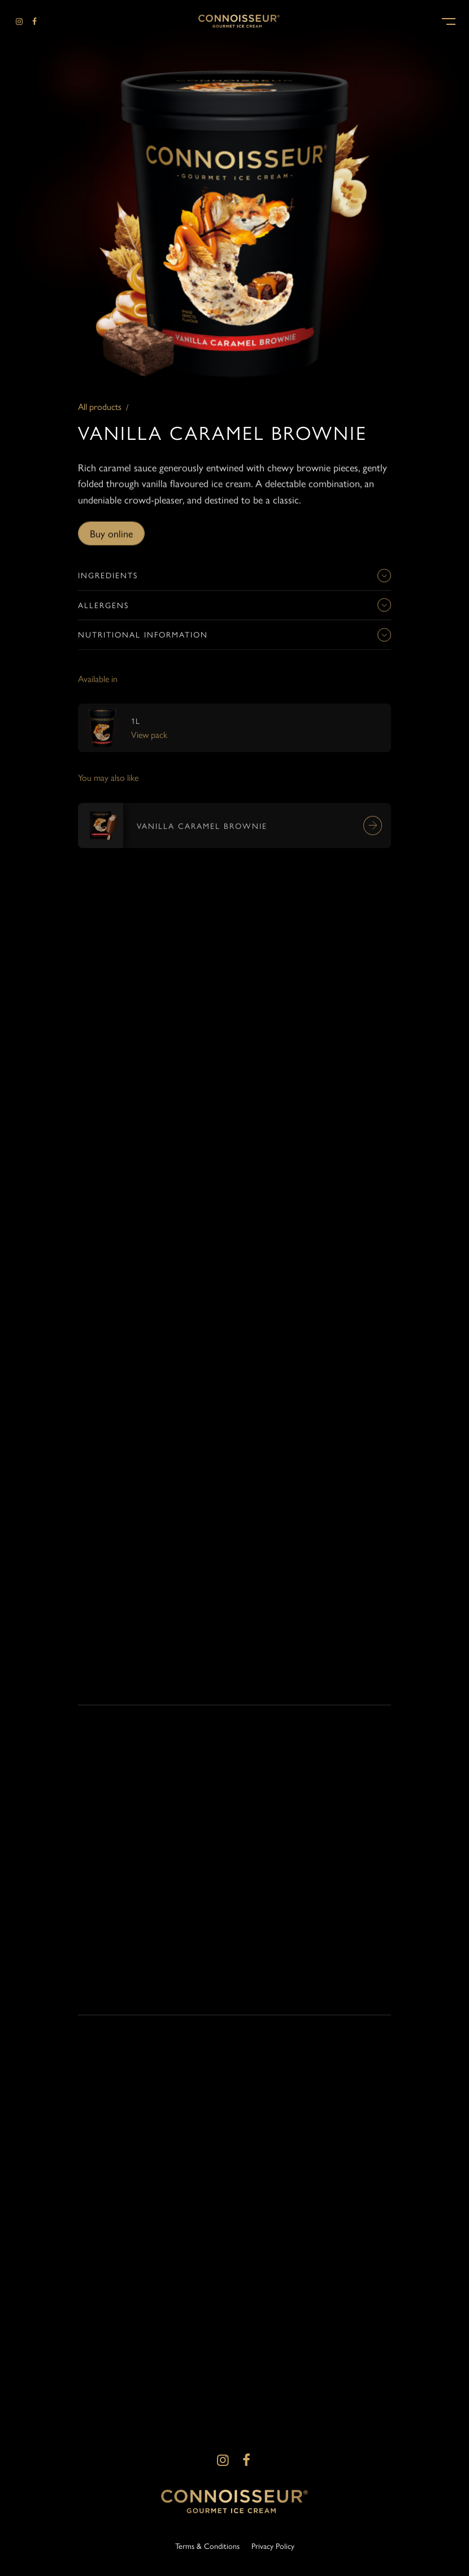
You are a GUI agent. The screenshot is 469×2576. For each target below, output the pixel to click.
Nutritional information (234, 640)
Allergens (234, 610)
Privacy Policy (272, 2545)
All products (99, 407)
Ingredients (234, 580)
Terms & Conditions (207, 2545)
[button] (448, 20)
